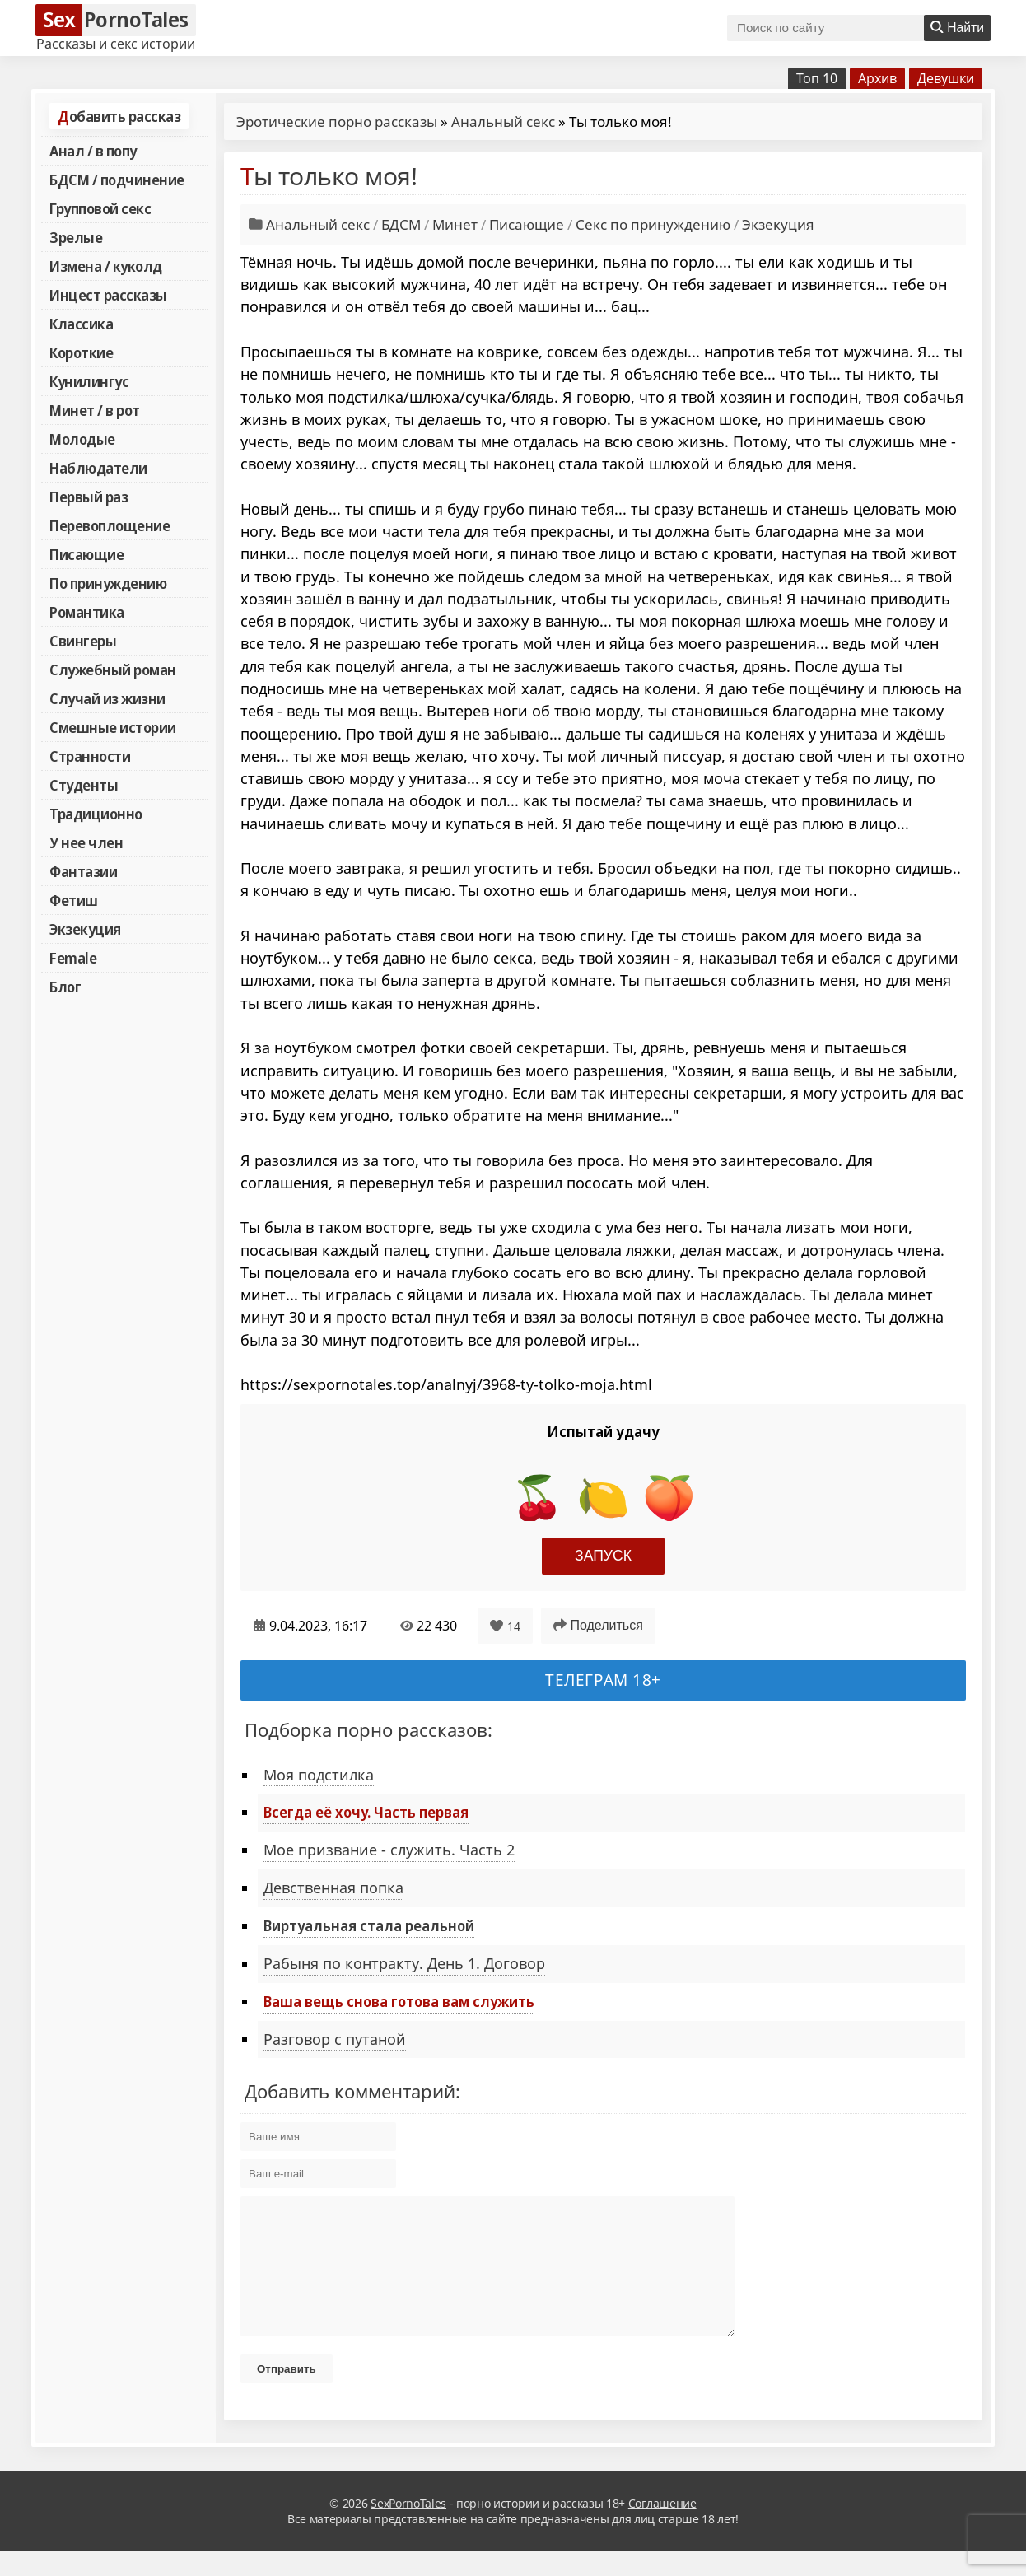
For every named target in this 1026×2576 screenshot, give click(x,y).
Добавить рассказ (119, 116)
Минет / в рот (94, 410)
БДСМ (401, 224)
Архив (877, 78)
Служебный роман (112, 669)
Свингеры (82, 641)
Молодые (82, 439)
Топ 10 (816, 78)
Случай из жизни (107, 698)
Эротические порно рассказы (336, 121)
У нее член (86, 842)
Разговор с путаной (334, 2039)
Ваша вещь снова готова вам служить (398, 2001)
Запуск (603, 1555)
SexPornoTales (408, 2528)
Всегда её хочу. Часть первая (366, 1812)
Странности (89, 756)
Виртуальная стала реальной (368, 1925)
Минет (455, 224)
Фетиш (73, 900)
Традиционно (95, 814)
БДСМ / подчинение (116, 179)
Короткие (81, 352)
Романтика (86, 612)
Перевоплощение (109, 525)
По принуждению (107, 583)
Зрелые (75, 237)
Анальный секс (503, 121)
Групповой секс (100, 208)
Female (72, 958)
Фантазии (83, 871)
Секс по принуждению (653, 224)
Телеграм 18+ (603, 1679)
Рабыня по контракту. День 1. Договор (404, 1963)
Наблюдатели (98, 468)
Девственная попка (333, 1887)
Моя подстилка (318, 1775)
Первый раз (88, 496)
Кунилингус (88, 381)
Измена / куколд (105, 266)
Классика (81, 324)
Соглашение (662, 2528)
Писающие (86, 554)
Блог (65, 986)
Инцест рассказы (108, 295)
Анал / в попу (93, 151)
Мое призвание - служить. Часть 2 (389, 1850)
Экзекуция (85, 929)
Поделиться (598, 1625)
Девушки (945, 78)
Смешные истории (112, 727)
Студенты (83, 785)
